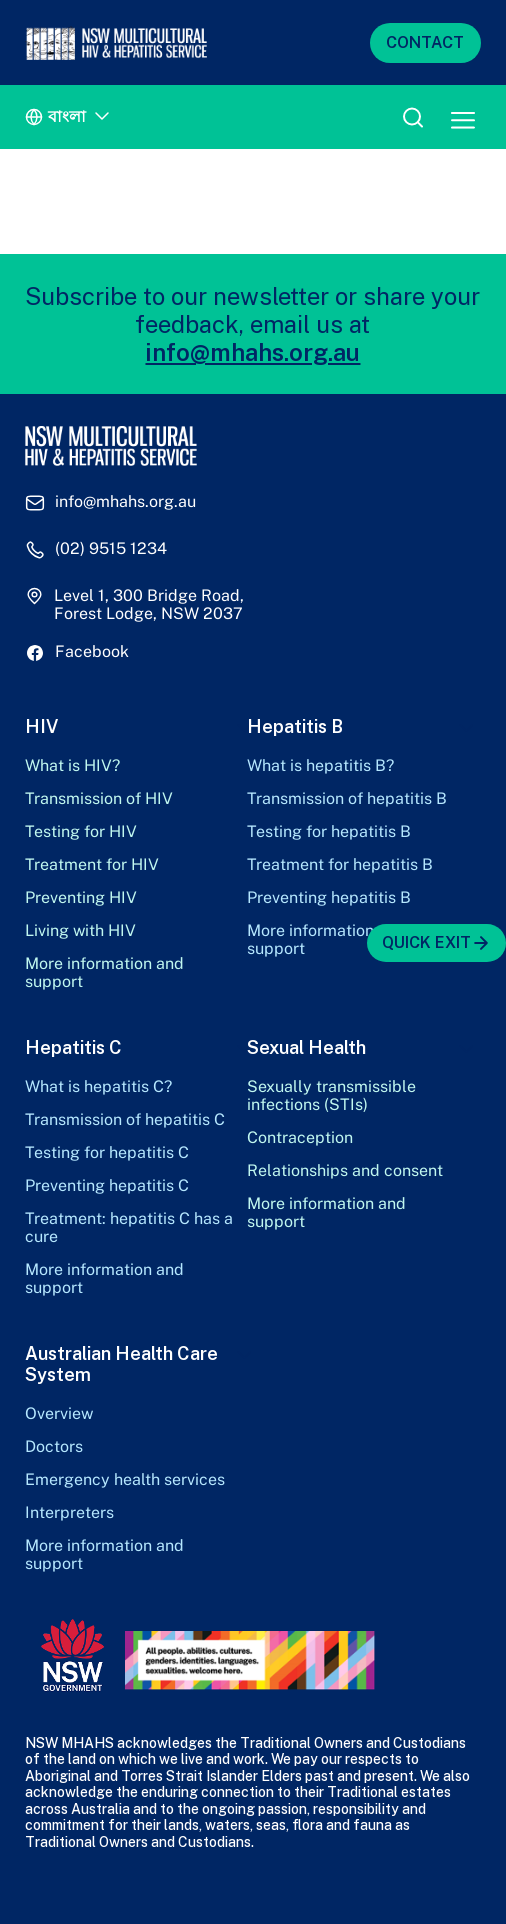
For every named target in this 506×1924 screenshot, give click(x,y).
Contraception (300, 1138)
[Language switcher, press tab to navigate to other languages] (70, 117)
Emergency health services (125, 1480)
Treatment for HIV (92, 865)
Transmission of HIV (99, 799)
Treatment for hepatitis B (340, 865)
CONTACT (425, 42)
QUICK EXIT (436, 943)
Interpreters (69, 1513)
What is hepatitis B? (320, 766)
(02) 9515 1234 (111, 549)
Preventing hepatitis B (329, 898)
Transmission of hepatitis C (125, 1120)
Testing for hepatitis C (107, 1153)
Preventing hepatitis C (107, 1186)
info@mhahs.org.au (252, 352)
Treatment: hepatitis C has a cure (129, 1228)
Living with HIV (80, 931)
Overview (59, 1414)
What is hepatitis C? (98, 1087)
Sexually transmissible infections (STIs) (331, 1096)
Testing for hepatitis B (329, 832)
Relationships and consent (345, 1171)
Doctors (54, 1447)
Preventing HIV (81, 898)
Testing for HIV (81, 832)
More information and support (104, 973)
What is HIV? (72, 766)
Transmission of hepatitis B (347, 799)
